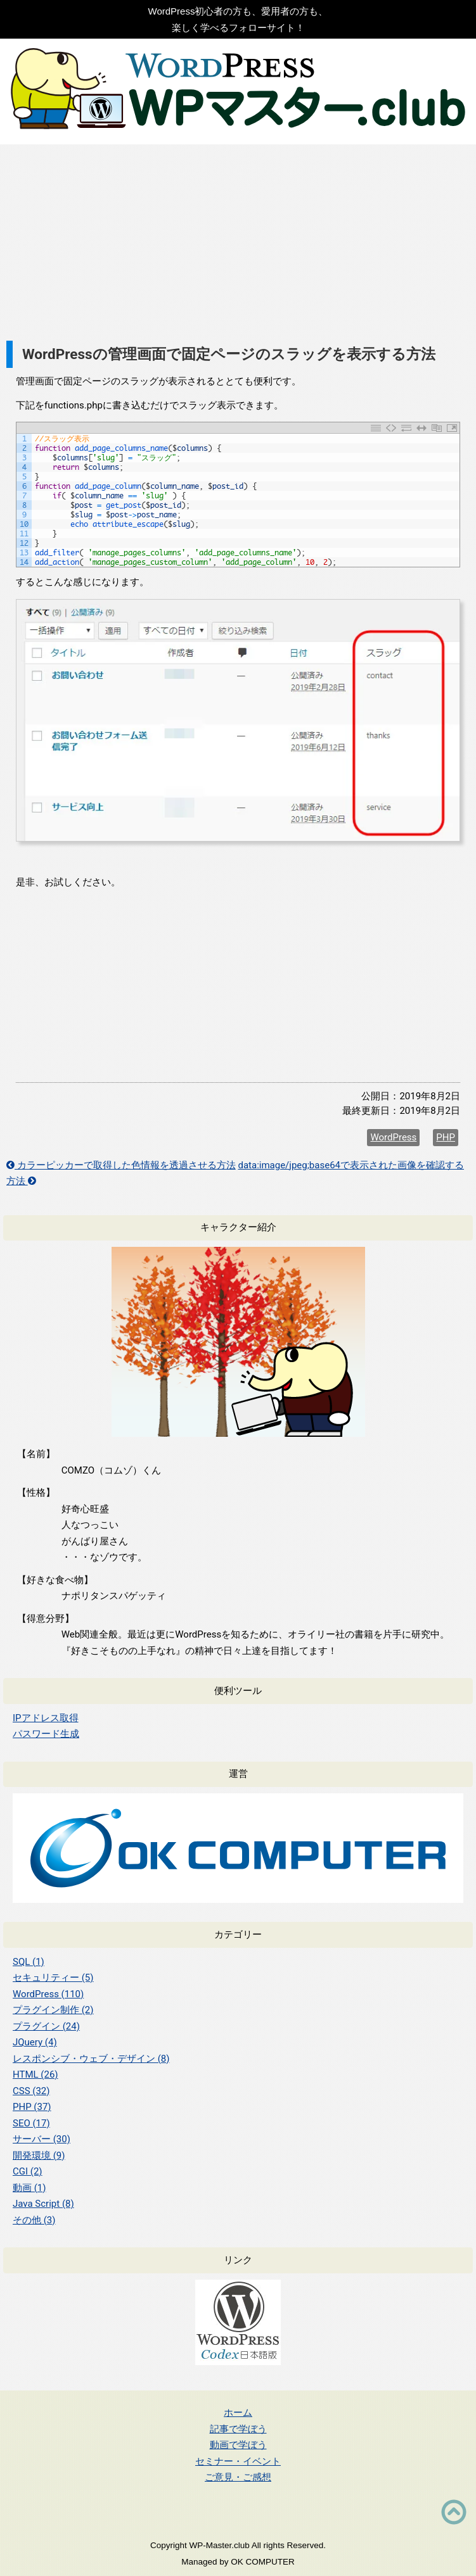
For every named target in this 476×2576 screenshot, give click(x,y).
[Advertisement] (238, 239)
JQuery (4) (35, 2042)
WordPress (393, 1137)
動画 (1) (29, 2188)
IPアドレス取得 (46, 1718)
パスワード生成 (46, 1733)
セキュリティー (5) (53, 1977)
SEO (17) (31, 2123)
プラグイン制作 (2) (53, 2010)
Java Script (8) (43, 2203)
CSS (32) (31, 2091)
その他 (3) (34, 2220)
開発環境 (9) (39, 2155)
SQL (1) (28, 1961)
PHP (445, 1137)
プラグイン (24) (46, 2026)
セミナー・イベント (238, 2461)
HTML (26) (35, 2074)
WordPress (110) (48, 1994)
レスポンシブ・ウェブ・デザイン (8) (91, 2058)
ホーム (238, 2412)
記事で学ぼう (238, 2428)
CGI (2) (27, 2171)
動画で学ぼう (238, 2444)
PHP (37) (32, 2106)
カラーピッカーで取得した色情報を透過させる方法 (121, 1165)
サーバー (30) (41, 2139)
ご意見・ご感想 (238, 2477)
